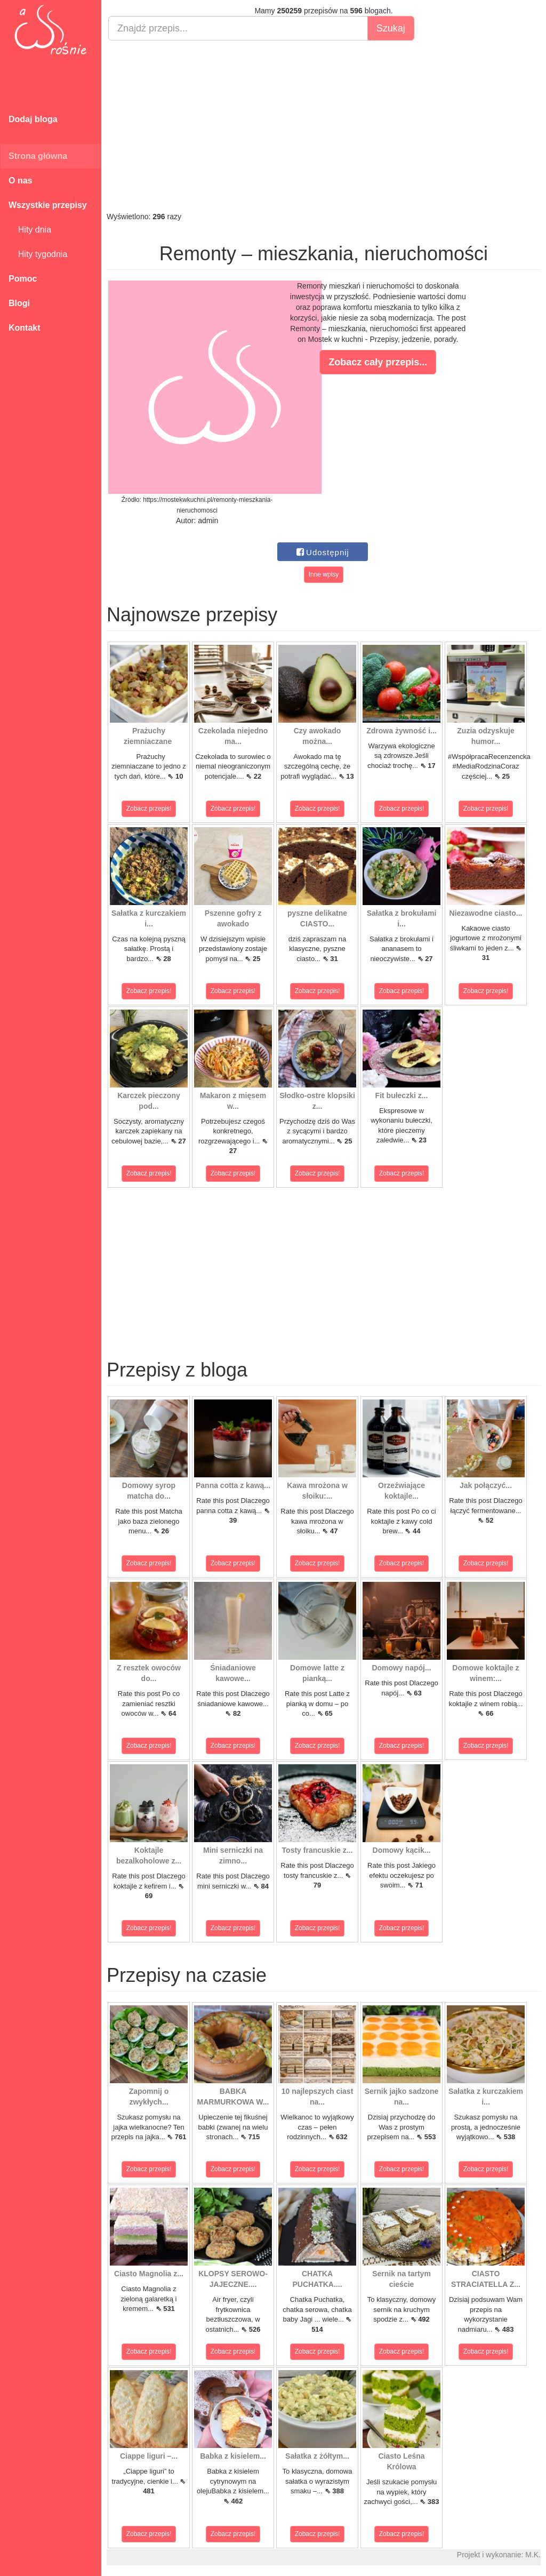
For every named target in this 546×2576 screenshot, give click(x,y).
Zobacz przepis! (149, 808)
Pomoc (23, 278)
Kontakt (25, 327)
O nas (20, 180)
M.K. (533, 2554)
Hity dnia (30, 229)
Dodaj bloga (33, 119)
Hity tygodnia (38, 254)
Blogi (19, 303)
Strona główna (38, 156)
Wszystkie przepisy (48, 205)
